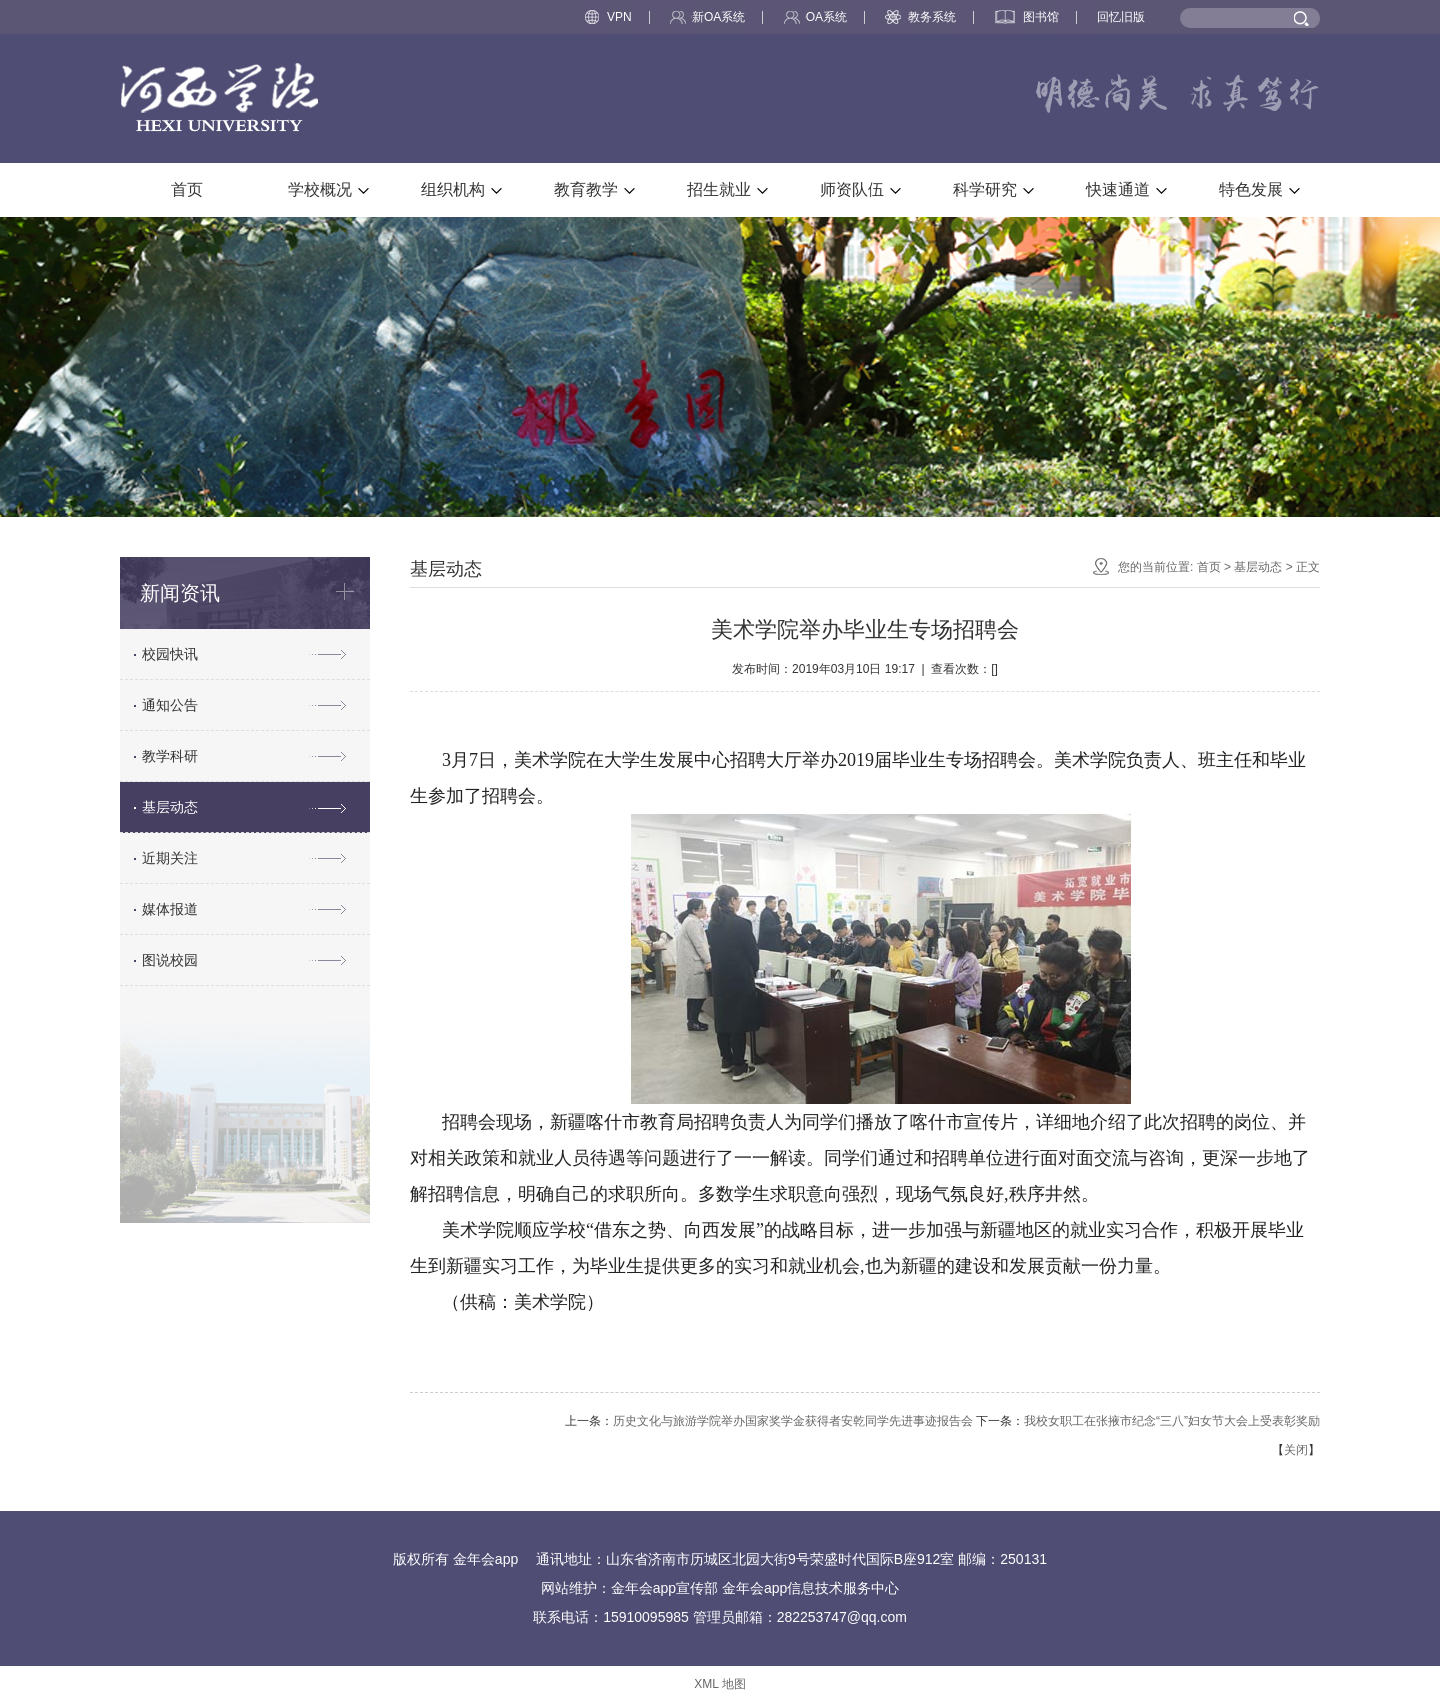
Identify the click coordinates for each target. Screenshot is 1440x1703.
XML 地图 (720, 1684)
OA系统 (815, 17)
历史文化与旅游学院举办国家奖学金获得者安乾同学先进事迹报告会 (793, 1421)
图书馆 (1027, 17)
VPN (608, 17)
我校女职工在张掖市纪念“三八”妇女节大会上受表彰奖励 (1172, 1421)
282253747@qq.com (842, 1617)
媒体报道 (170, 909)
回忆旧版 (1121, 17)
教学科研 (170, 756)
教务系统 (920, 17)
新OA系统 (707, 17)
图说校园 (170, 960)
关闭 (1296, 1450)
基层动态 (170, 807)
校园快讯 (170, 654)
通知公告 (170, 705)
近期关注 (170, 858)
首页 (1209, 567)
